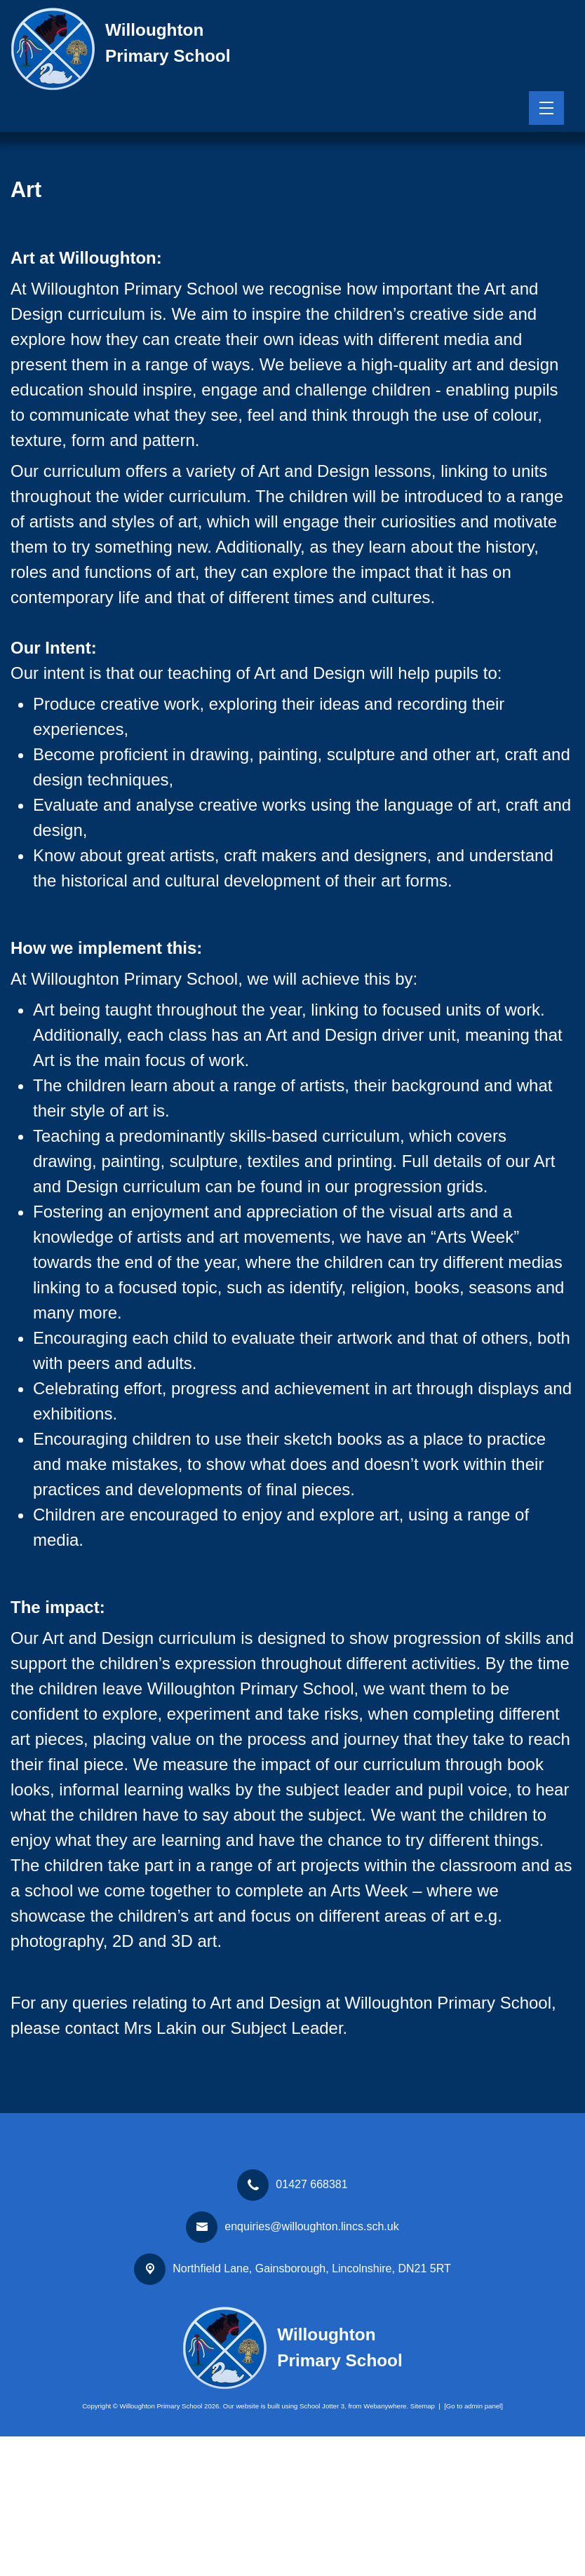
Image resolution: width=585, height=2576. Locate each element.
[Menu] (546, 108)
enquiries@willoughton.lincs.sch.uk (311, 2366)
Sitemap (422, 2545)
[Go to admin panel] (473, 2545)
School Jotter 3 (322, 2545)
